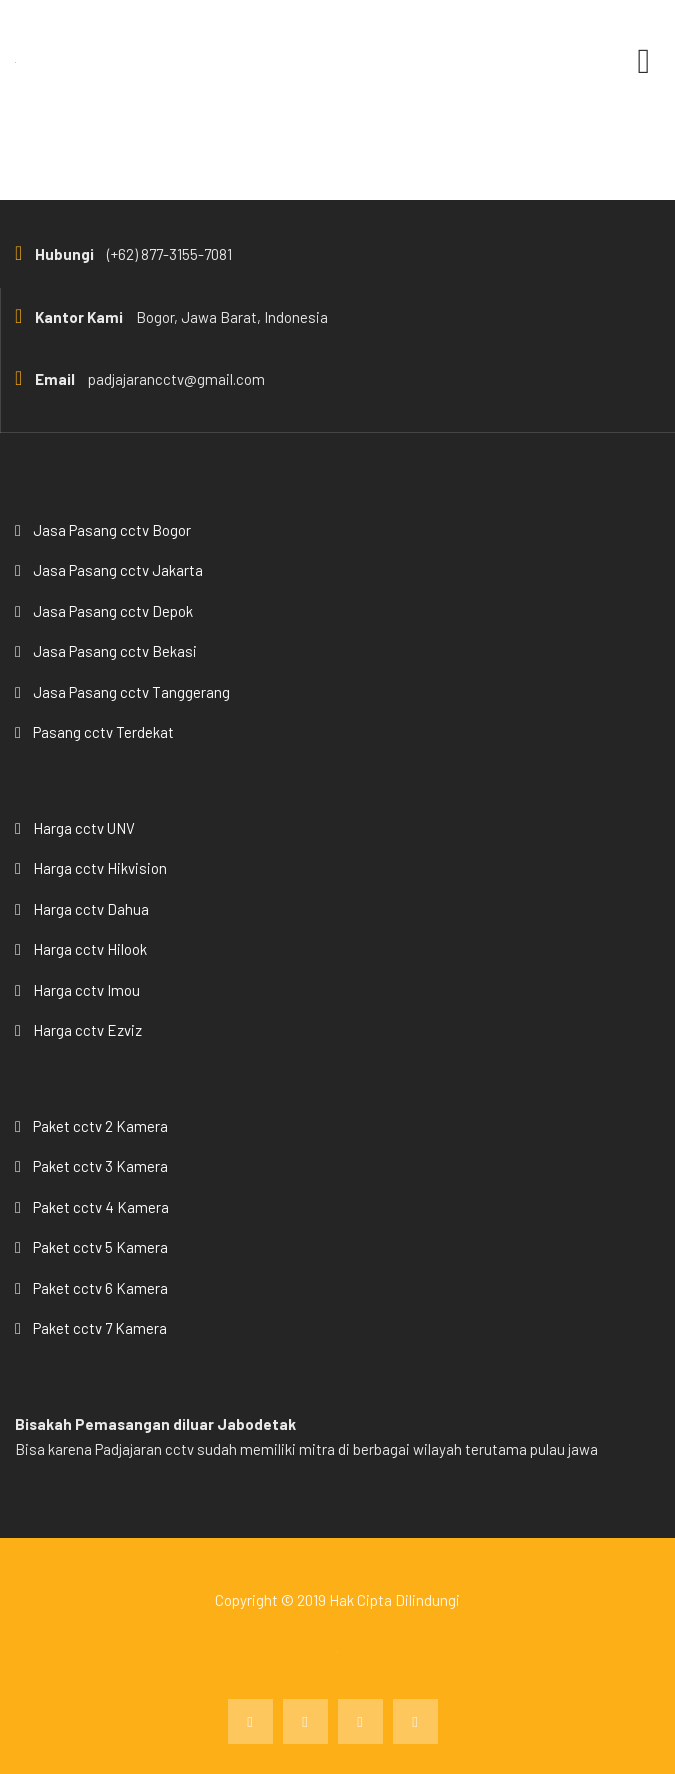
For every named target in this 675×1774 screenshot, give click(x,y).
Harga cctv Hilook (90, 949)
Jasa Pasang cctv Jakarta (118, 570)
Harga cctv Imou (86, 990)
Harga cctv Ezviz (87, 1030)
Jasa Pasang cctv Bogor (112, 530)
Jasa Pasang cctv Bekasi (115, 651)
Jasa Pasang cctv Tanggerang (131, 692)
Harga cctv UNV (84, 828)
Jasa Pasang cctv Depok (113, 611)
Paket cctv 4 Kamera (101, 1207)
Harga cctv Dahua (91, 909)
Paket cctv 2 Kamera (100, 1126)
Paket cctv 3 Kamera (100, 1166)
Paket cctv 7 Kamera (100, 1328)
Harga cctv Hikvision (100, 868)
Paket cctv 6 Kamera (100, 1288)
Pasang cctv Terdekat (103, 732)
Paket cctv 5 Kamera (100, 1247)
